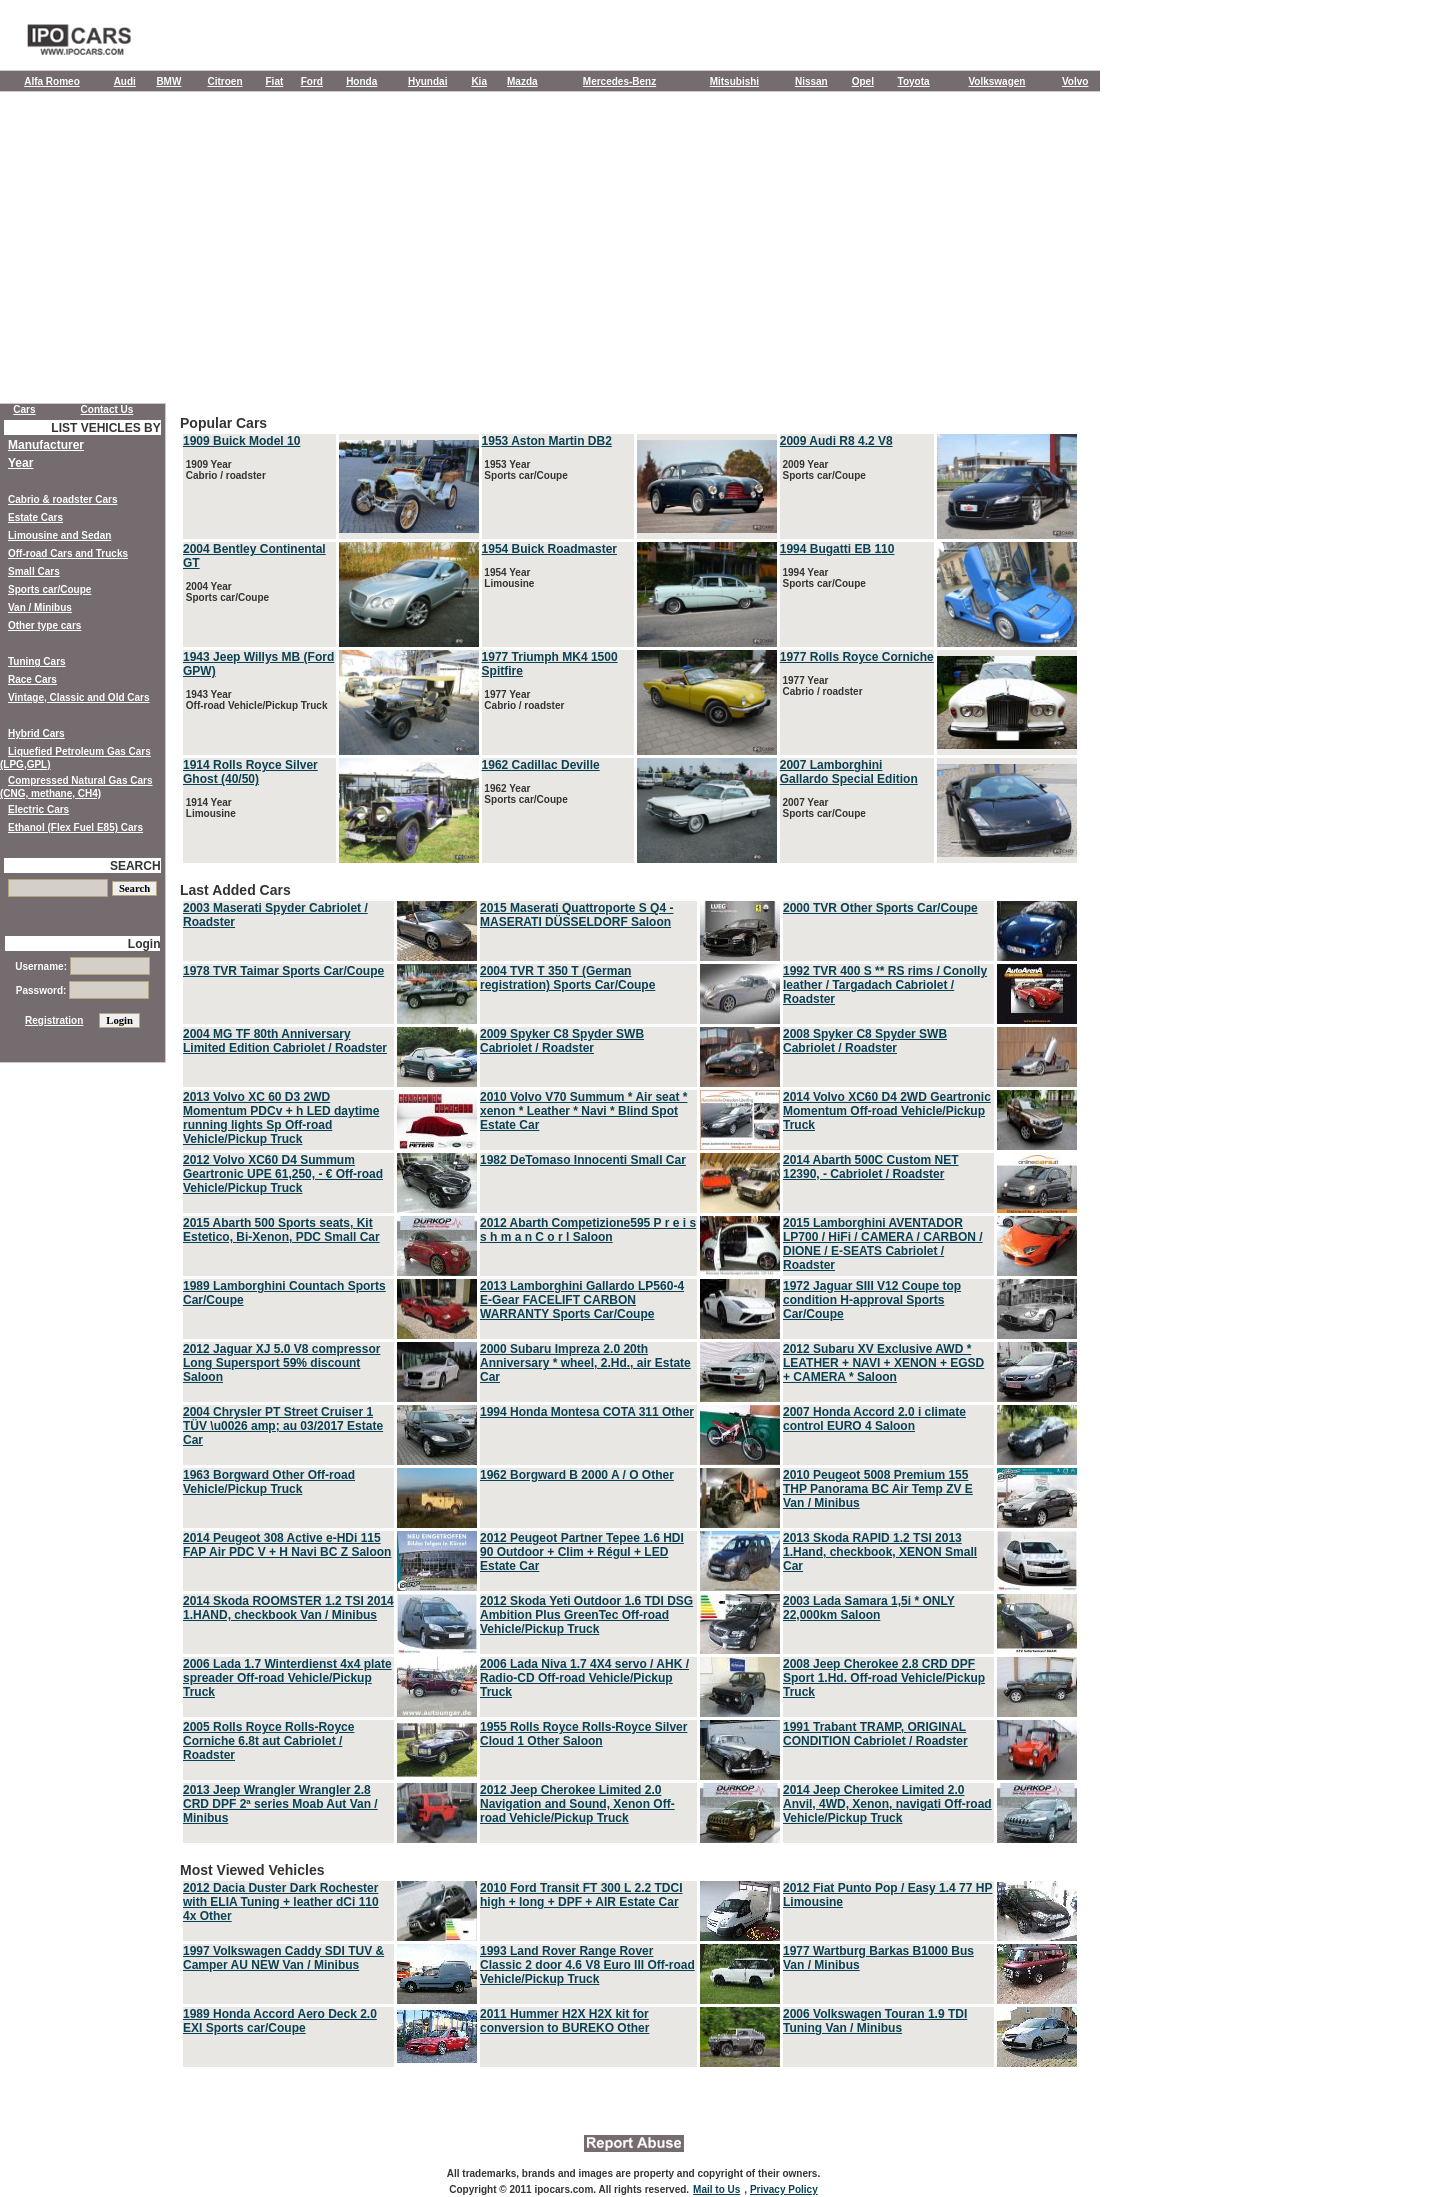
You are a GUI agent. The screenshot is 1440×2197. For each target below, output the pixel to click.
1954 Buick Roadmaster (549, 549)
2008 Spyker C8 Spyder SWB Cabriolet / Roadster (865, 1041)
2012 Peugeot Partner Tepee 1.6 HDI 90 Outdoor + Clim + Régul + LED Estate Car (582, 1552)
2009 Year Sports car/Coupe (823, 470)
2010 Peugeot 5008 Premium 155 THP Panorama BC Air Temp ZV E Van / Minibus (878, 1489)
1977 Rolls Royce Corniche (857, 657)
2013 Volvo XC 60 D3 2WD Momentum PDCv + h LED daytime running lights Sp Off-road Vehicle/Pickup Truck (281, 1118)
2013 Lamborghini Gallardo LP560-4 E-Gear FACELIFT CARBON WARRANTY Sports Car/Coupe (582, 1300)
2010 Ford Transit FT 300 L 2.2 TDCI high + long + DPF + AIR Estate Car (581, 1895)
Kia (479, 81)
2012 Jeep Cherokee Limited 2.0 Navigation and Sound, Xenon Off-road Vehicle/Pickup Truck (577, 1804)
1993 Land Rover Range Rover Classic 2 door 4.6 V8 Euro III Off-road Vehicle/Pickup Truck (587, 1965)
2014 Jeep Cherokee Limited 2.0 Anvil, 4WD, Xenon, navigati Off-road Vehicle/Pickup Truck (887, 1804)
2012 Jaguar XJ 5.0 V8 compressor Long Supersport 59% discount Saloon (281, 1363)
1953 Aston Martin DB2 (547, 441)
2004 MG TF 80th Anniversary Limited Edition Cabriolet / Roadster (285, 1041)
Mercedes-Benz (619, 81)
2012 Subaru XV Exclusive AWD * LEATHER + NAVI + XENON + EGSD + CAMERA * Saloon (883, 1363)
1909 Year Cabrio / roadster (224, 470)
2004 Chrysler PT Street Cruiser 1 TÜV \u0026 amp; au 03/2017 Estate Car (283, 1426)
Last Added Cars (630, 1364)
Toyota (914, 81)
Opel (863, 81)
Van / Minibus (40, 607)
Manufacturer (46, 445)
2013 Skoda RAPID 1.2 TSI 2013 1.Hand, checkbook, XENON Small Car (880, 1552)
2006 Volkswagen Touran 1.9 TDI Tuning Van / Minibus (875, 2021)
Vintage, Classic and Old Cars (79, 697)
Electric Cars (38, 809)
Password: (82, 990)
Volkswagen (996, 81)
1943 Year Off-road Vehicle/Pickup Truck (255, 700)
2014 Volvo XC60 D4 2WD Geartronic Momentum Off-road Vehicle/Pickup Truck (887, 1111)
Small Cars (34, 571)
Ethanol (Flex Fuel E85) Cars (75, 827)
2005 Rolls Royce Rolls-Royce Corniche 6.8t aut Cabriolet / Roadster (268, 1741)
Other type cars (44, 625)
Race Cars (32, 679)
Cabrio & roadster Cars (62, 499)
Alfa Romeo (52, 81)
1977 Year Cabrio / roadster (523, 700)
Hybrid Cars (36, 733)
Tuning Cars (37, 661)
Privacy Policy (784, 2189)
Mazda (522, 81)
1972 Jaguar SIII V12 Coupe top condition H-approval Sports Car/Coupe (872, 1300)
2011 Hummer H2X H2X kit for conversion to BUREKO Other (564, 2021)
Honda (361, 81)
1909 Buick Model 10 (241, 441)
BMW (168, 81)
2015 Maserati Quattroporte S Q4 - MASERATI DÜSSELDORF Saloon (576, 915)
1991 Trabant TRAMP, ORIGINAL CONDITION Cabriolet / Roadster (875, 1734)
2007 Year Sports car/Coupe (823, 808)
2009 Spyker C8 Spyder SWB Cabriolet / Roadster (562, 1041)
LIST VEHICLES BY (105, 428)
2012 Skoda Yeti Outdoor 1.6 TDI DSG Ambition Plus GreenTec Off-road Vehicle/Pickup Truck (586, 1615)
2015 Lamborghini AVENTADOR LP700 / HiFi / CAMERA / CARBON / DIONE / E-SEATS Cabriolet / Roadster (883, 1244)
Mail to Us (716, 2189)
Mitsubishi (734, 81)
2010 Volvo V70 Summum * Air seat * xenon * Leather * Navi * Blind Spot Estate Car (583, 1111)
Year (20, 463)
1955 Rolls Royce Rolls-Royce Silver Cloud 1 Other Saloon (583, 1734)
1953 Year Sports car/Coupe (525, 470)
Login (144, 944)
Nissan (811, 81)
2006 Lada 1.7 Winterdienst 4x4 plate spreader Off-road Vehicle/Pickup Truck (287, 1678)
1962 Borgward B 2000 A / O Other (577, 1475)
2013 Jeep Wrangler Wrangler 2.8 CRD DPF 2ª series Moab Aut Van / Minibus (280, 1804)
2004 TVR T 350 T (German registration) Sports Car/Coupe (567, 978)
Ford (312, 81)
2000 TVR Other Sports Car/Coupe (880, 908)
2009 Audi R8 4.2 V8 (836, 441)
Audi (125, 81)
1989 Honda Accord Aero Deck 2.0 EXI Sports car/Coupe (280, 2021)
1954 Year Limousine (508, 578)
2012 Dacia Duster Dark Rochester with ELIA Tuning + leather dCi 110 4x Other (281, 1902)
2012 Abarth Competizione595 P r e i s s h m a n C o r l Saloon (588, 1230)
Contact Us (107, 409)
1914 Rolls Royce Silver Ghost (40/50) (250, 772)
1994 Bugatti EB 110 (837, 549)
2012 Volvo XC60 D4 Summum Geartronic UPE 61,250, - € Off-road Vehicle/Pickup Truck (283, 1174)
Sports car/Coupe (49, 589)
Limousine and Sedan (59, 535)
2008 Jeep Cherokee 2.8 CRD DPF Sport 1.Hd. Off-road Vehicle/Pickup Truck (884, 1678)
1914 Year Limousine (209, 808)
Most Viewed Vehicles (630, 1966)
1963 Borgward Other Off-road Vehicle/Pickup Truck (269, 1482)
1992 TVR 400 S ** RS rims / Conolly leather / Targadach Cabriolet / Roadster (885, 985)
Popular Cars (630, 640)
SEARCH (135, 866)
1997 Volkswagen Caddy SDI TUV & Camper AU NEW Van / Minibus (283, 1958)
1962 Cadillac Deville (541, 765)
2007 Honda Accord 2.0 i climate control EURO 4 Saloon (874, 1419)
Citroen (225, 81)
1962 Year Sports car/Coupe (525, 794)
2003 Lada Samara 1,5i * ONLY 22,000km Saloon (869, 1608)
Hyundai (427, 81)
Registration (54, 1020)
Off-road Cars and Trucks (68, 553)
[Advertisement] (550, 252)
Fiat (275, 81)
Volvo (1075, 81)
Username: (82, 966)
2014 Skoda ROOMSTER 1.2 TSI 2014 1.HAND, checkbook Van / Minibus (288, 1608)
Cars (24, 409)
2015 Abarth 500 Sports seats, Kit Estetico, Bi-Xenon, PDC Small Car (281, 1230)
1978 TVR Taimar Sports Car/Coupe (283, 971)
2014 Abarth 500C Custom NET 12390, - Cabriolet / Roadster (871, 1167)
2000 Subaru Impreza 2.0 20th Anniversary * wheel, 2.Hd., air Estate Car (585, 1363)
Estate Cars (35, 517)
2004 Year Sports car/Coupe (226, 592)
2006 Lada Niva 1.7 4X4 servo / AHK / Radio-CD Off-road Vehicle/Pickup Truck (584, 1678)
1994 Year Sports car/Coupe (823, 578)
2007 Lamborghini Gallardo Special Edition (849, 772)
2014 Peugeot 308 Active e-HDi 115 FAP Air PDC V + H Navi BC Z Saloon (287, 1545)
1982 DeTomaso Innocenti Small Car (583, 1160)
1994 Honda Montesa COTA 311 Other (587, 1412)
